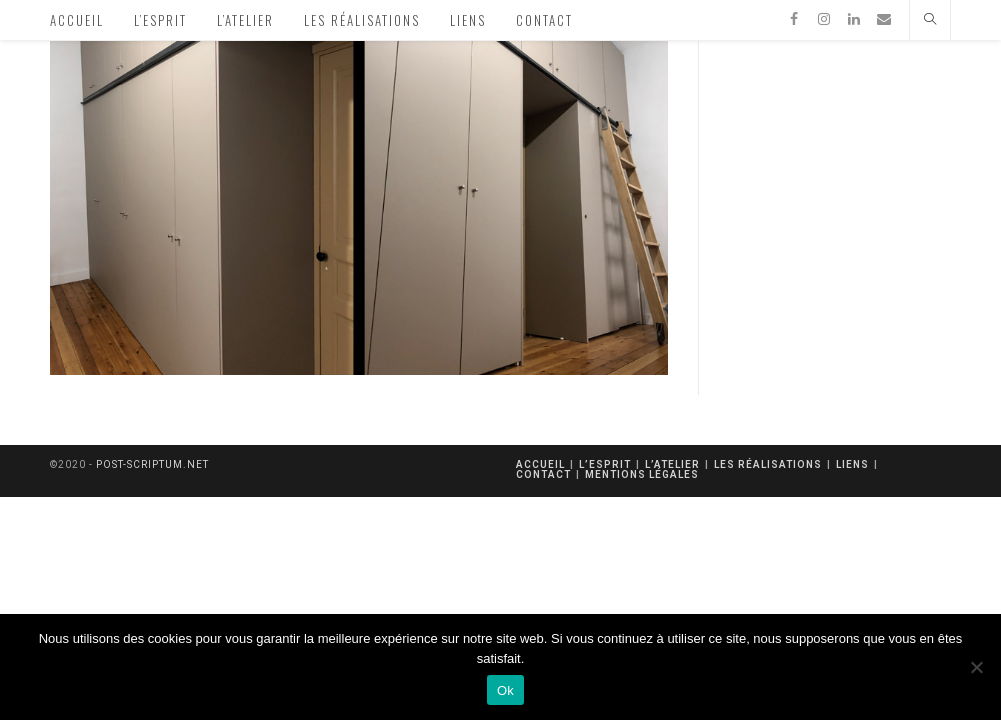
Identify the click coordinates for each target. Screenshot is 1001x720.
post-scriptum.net (152, 464)
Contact (543, 474)
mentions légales (642, 474)
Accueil (540, 464)
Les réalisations (768, 464)
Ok (505, 690)
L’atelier (672, 464)
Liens (852, 464)
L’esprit (605, 464)
